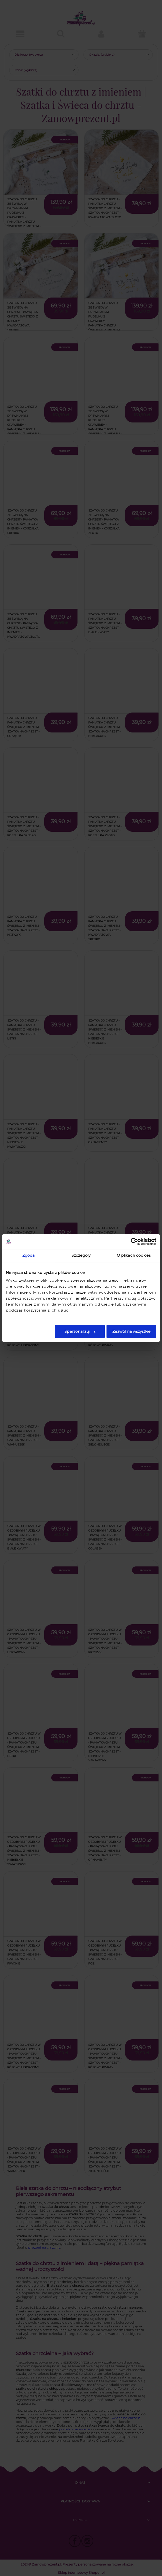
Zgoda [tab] (28, 1255)
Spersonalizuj (80, 1331)
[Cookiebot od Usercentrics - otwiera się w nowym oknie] (134, 1241)
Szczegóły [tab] (81, 1255)
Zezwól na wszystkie (131, 1331)
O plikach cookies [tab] (134, 1255)
